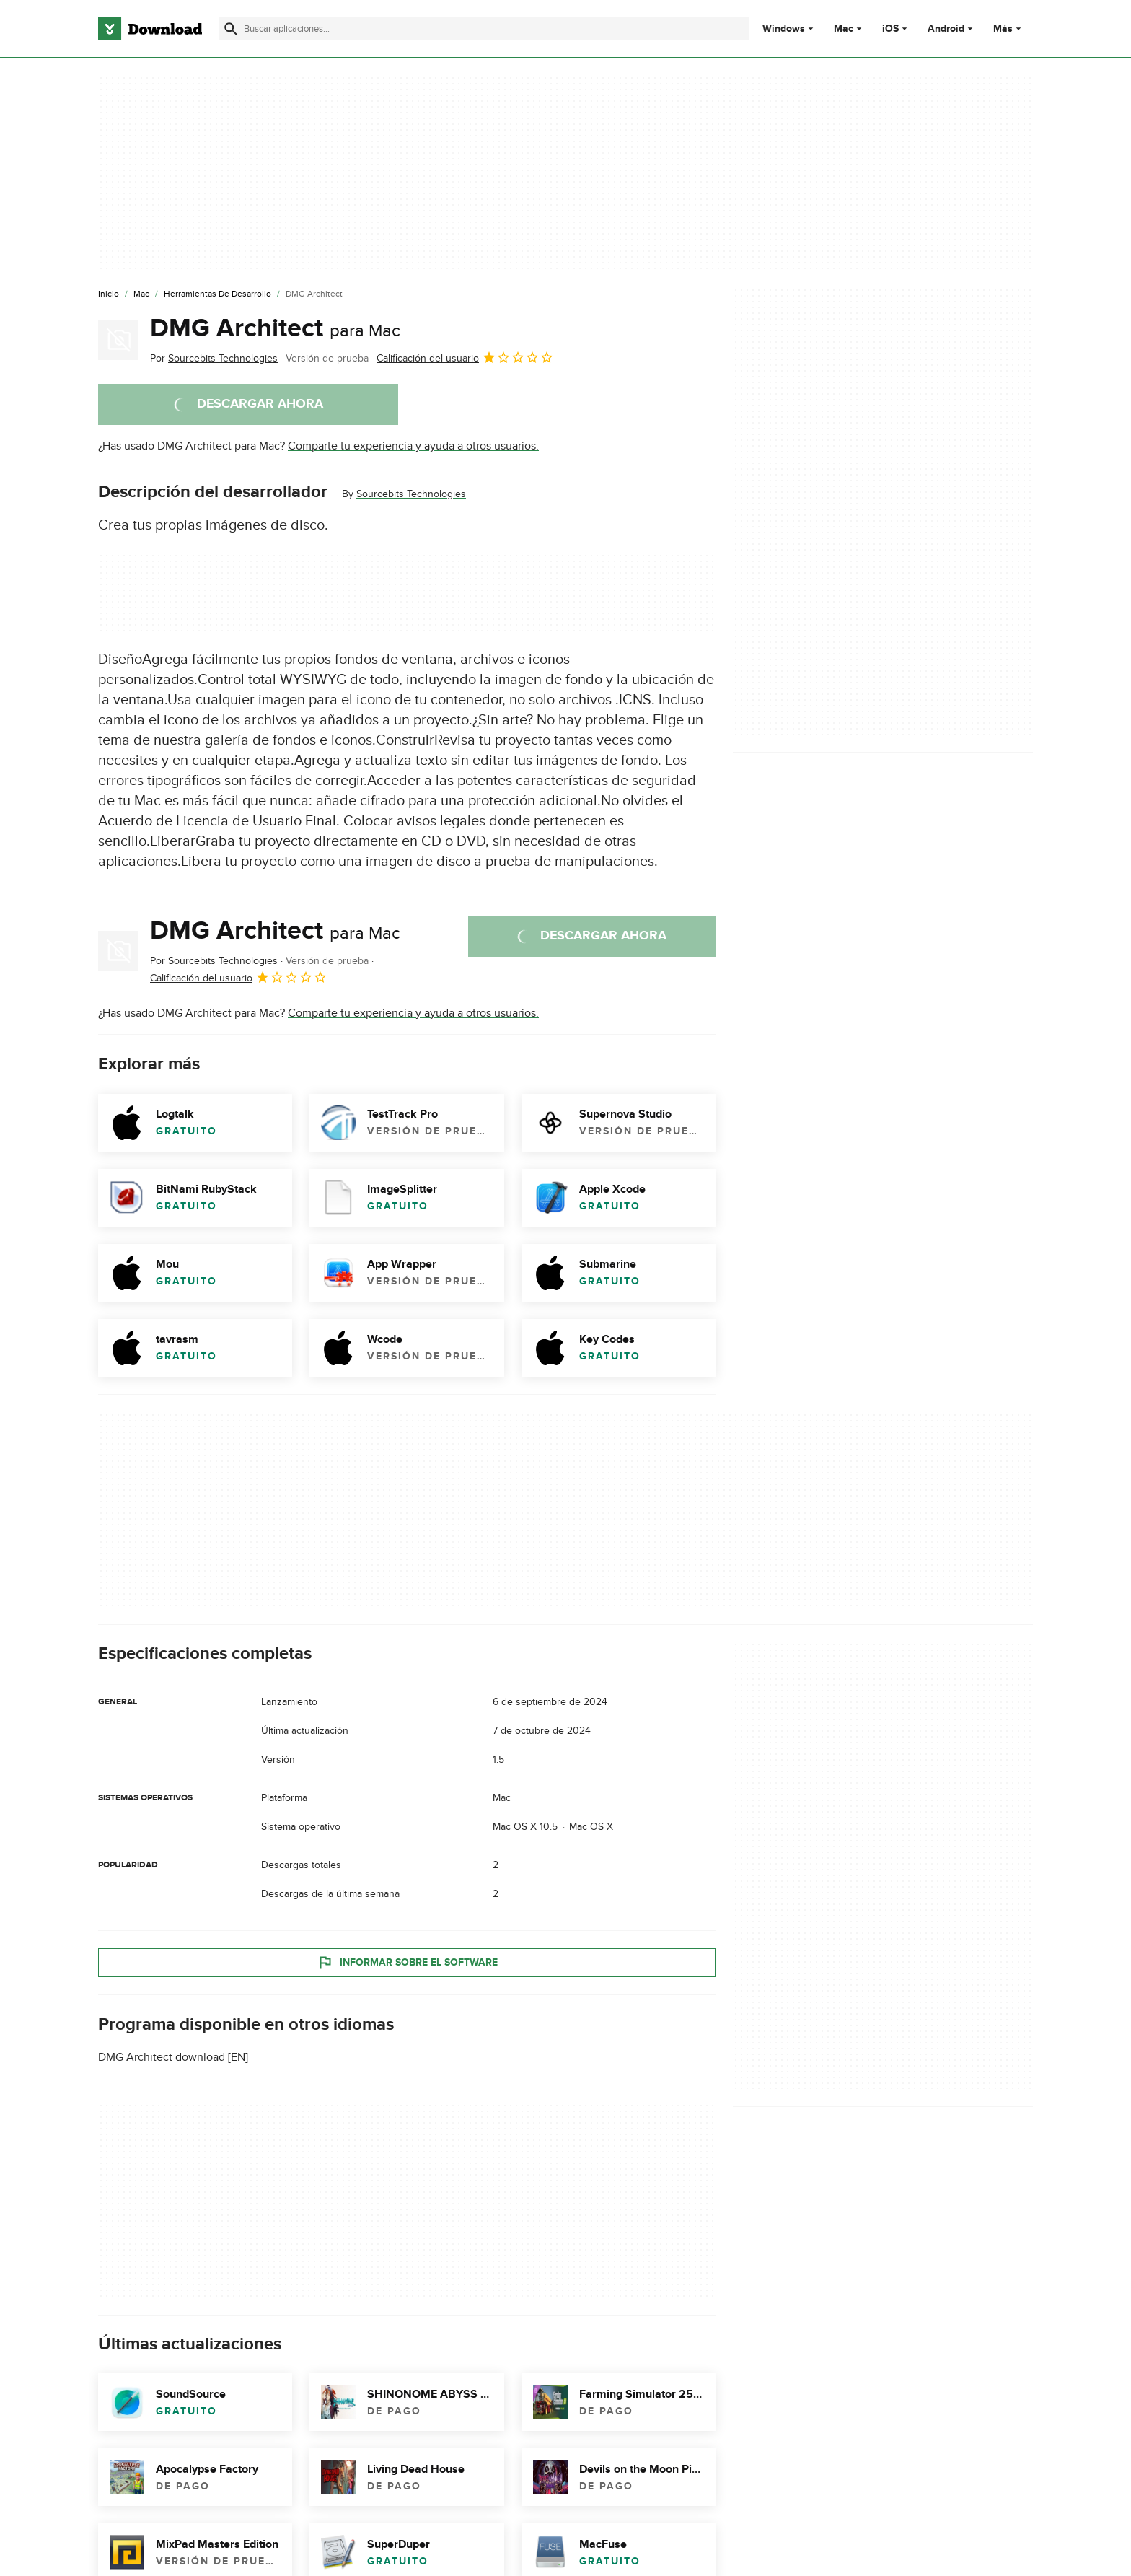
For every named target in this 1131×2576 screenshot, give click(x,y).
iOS (890, 29)
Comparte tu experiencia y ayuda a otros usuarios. (413, 446)
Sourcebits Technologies (411, 494)
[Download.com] (150, 28)
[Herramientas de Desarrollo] (217, 294)
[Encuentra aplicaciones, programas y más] (483, 28)
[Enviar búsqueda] (230, 28)
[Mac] (141, 294)
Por (214, 358)
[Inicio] (108, 294)
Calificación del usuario (465, 357)
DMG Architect (275, 328)
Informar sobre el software (407, 1962)
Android (946, 29)
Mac (843, 29)
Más (1008, 28)
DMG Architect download (161, 2057)
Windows (783, 29)
